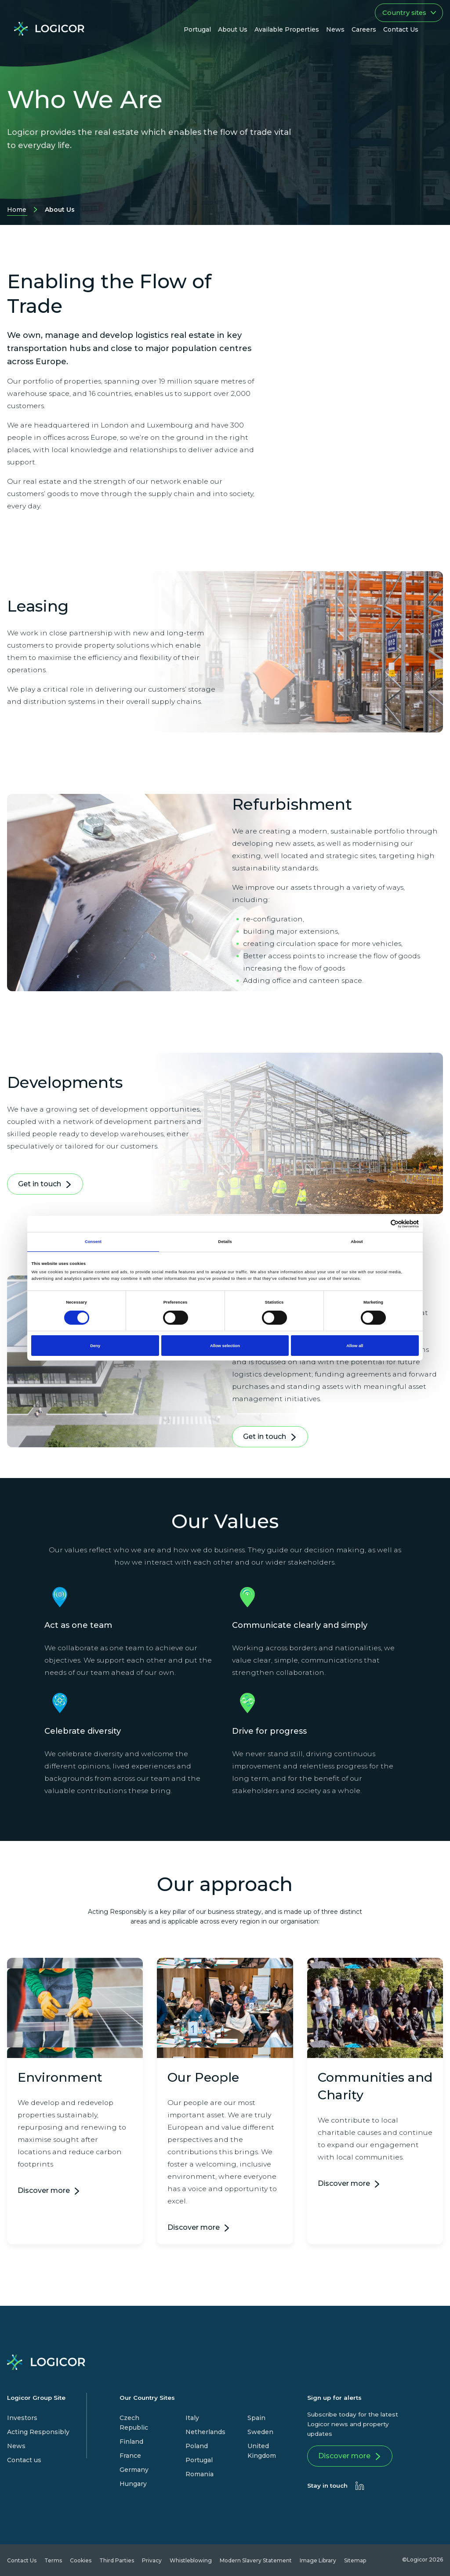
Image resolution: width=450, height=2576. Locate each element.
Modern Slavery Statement (256, 2560)
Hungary (133, 2484)
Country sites (409, 13)
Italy (192, 2418)
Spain (256, 2418)
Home (16, 211)
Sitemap (355, 2560)
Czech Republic (134, 2422)
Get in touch (45, 1186)
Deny (95, 1346)
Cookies (80, 2560)
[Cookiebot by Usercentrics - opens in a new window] (380, 1224)
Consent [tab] (93, 1241)
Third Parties (116, 2560)
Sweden (260, 2432)
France (130, 2456)
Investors (22, 2418)
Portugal (199, 2460)
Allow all (354, 1346)
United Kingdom (261, 2451)
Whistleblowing (191, 2560)
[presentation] (360, 2486)
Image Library (318, 2560)
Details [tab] (225, 1241)
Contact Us (21, 2560)
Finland (131, 2442)
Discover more (44, 2190)
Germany (134, 2470)
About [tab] (357, 1241)
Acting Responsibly (38, 2432)
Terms (53, 2560)
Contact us (24, 2460)
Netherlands (205, 2432)
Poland (196, 2446)
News (16, 2446)
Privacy (152, 2560)
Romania (199, 2474)
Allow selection (225, 1346)
